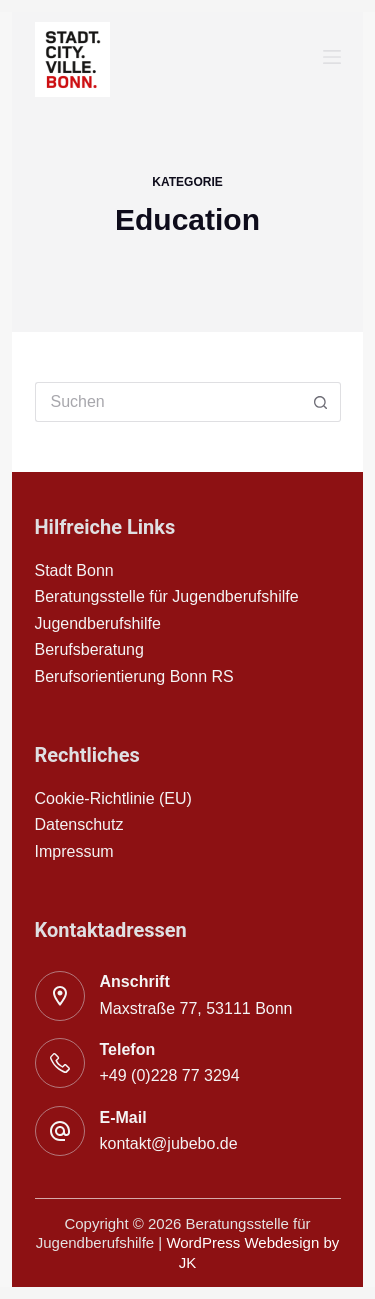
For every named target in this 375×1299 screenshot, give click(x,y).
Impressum (74, 851)
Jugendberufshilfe (98, 623)
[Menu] (332, 57)
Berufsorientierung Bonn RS (134, 676)
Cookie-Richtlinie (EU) (113, 798)
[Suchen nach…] (168, 402)
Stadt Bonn (74, 570)
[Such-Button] (321, 402)
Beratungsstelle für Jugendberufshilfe (167, 596)
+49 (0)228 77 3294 (170, 1075)
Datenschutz (79, 824)
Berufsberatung (89, 649)
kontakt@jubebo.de (169, 1143)
